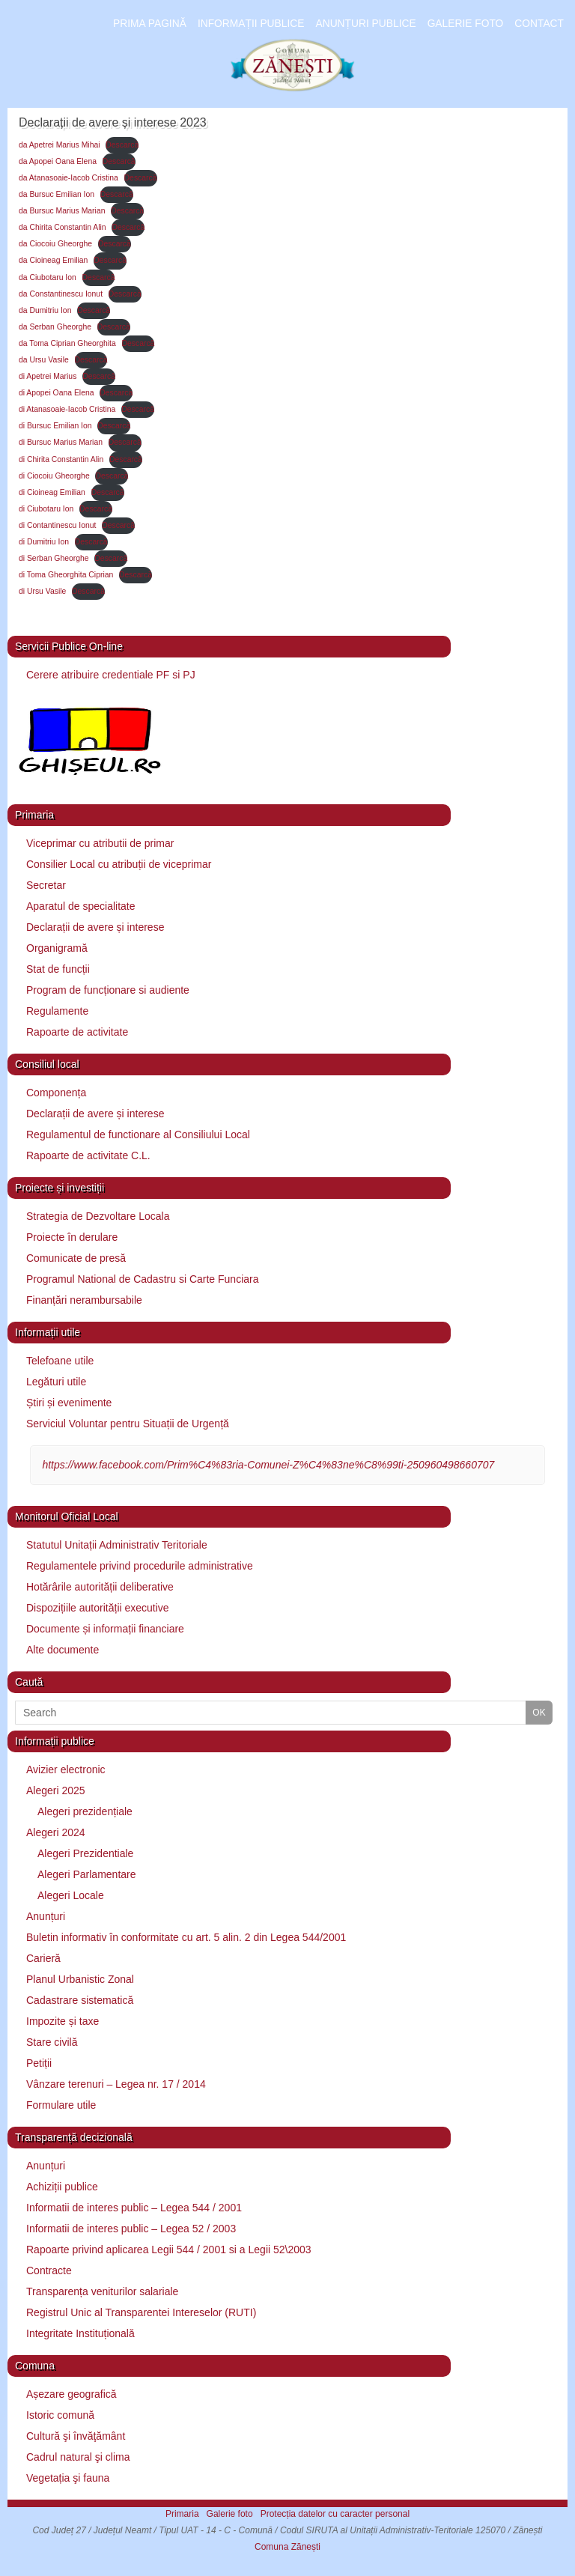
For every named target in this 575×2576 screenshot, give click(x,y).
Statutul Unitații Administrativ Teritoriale (116, 1545)
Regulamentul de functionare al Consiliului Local (138, 1134)
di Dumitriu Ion (44, 542)
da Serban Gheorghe (55, 327)
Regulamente (57, 1011)
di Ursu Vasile (42, 591)
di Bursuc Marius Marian (61, 442)
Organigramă (57, 948)
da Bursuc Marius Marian (62, 211)
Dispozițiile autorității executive (97, 1608)
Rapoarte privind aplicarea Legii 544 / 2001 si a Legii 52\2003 (168, 2249)
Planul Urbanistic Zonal (80, 1979)
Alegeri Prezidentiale (85, 1853)
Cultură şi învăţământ (75, 2436)
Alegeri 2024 (55, 1832)
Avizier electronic (66, 1769)
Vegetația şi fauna (67, 2478)
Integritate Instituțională (80, 2333)
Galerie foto (466, 23)
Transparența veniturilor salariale (102, 2291)
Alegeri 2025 (55, 1790)
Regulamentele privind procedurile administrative (139, 1566)
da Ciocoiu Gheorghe (55, 244)
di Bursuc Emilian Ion (55, 426)
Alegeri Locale (70, 1895)
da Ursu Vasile (44, 360)
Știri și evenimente (69, 1403)
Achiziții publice (62, 2187)
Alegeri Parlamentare (86, 1874)
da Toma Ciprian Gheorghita (67, 343)
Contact (539, 23)
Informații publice (251, 23)
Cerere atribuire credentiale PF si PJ (110, 675)
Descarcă (122, 145)
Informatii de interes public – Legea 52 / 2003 (131, 2229)
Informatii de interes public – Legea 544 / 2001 (134, 2208)
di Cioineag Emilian (52, 492)
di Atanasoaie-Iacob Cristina (67, 409)
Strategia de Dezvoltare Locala (97, 1216)
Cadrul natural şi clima (78, 2457)
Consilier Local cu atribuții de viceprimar (118, 864)
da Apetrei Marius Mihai (59, 145)
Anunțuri (45, 1916)
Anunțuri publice (365, 23)
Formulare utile (61, 2105)
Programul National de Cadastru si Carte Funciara (142, 1279)
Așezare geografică (71, 2394)
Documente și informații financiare (105, 1629)
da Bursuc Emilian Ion (56, 194)
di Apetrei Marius (47, 376)
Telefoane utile (60, 1361)
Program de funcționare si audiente (107, 990)
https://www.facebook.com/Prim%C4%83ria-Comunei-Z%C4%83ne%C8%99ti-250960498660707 (268, 1465)
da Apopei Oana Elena (58, 161)
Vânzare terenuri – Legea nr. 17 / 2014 (116, 2084)
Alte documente (62, 1650)
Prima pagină (149, 23)
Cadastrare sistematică (79, 2000)
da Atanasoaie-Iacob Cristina (68, 178)
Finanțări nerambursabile (84, 1300)
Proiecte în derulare (72, 1237)
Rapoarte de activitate (77, 1032)
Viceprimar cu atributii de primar (100, 843)
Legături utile (56, 1382)
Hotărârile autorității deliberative (100, 1587)
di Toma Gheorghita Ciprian (66, 575)
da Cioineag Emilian (53, 260)
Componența (56, 1093)
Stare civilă (51, 2042)
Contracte (49, 2270)
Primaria (182, 2514)
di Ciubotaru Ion (46, 509)
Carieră (43, 1958)
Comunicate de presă (76, 1258)
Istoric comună (60, 2415)
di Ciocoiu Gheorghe (54, 476)
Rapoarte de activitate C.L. (88, 1155)
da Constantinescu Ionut (61, 294)
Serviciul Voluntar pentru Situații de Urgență (127, 1424)
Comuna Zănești (287, 2547)
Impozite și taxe (62, 2021)
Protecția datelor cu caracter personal (335, 2514)
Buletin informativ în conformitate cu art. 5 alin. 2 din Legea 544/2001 (186, 1937)
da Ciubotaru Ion (47, 277)
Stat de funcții (58, 969)
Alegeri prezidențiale (85, 1811)
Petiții (39, 2063)
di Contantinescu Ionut (57, 525)
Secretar (46, 885)
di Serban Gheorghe (54, 558)
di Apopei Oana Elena (56, 393)
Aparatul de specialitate (81, 906)
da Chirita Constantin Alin (62, 227)
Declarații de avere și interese (95, 927)
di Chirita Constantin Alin (61, 459)
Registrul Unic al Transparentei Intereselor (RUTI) (141, 2312)
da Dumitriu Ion (45, 310)
